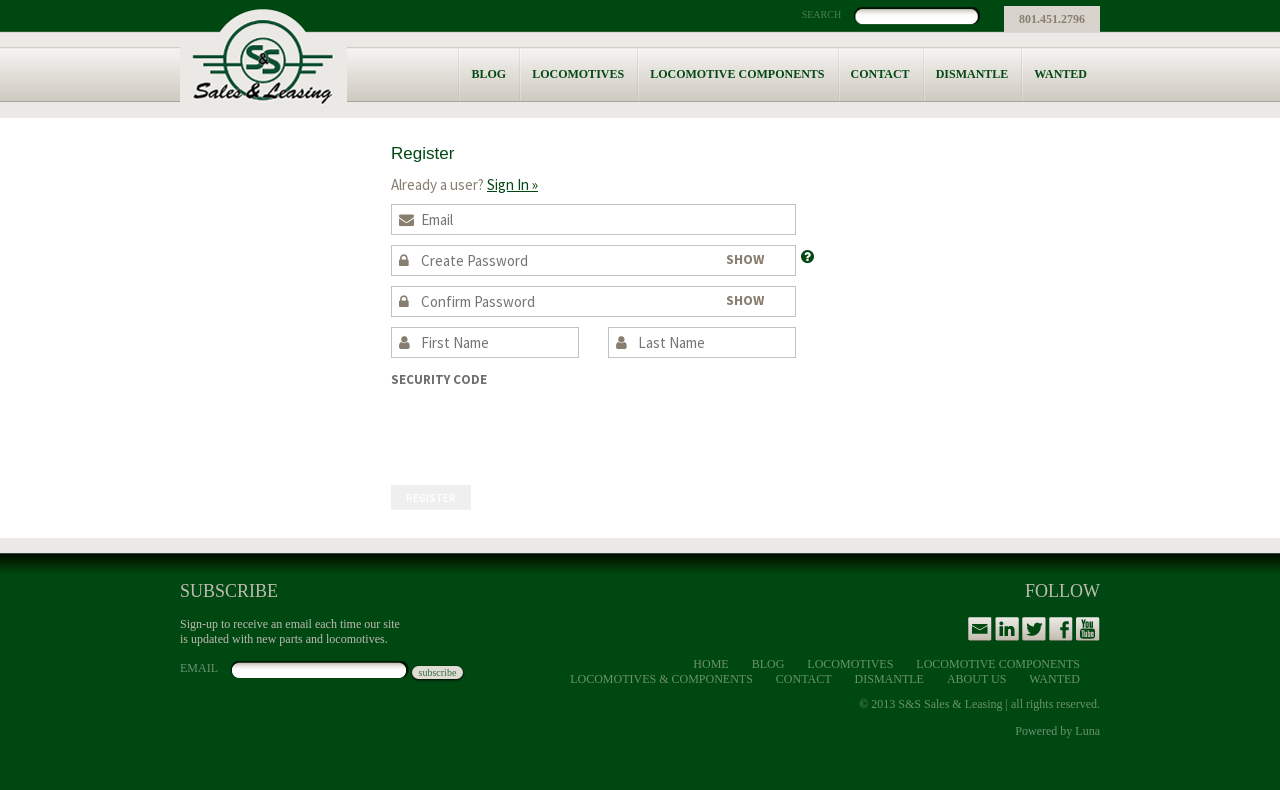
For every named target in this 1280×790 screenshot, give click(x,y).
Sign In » (512, 184)
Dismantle (972, 74)
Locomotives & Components (661, 679)
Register (431, 498)
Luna (1087, 731)
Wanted (1060, 74)
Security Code (439, 379)
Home (710, 664)
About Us (976, 679)
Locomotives (578, 74)
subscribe (438, 672)
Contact (880, 74)
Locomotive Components (737, 74)
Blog (488, 74)
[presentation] (543, 427)
